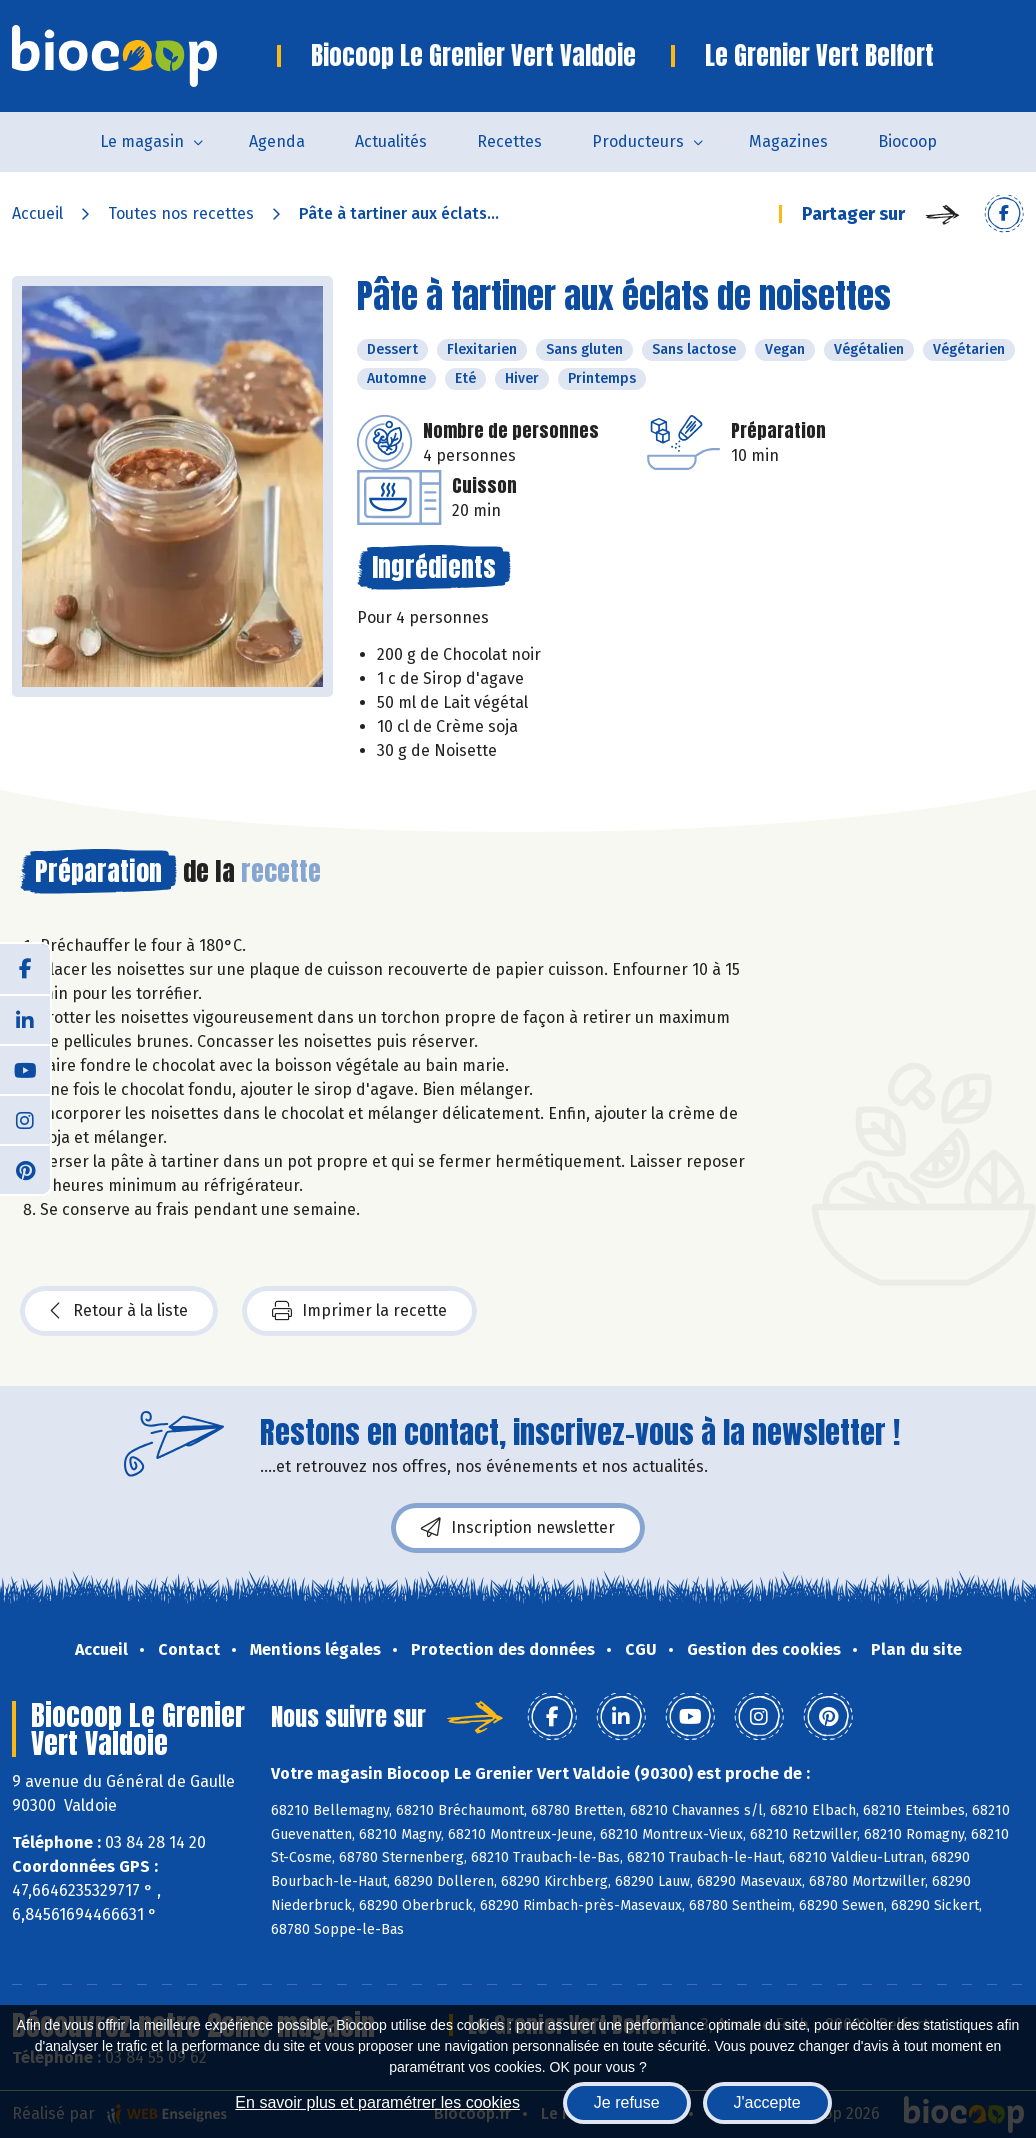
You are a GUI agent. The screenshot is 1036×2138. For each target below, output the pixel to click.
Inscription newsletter (518, 1528)
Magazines (788, 141)
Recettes (509, 141)
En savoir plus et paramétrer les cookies (377, 2102)
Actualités (391, 141)
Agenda (277, 141)
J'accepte (767, 2102)
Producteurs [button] (638, 141)
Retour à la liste (119, 1311)
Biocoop (907, 141)
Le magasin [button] (142, 141)
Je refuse (627, 2102)
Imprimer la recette (359, 1311)
